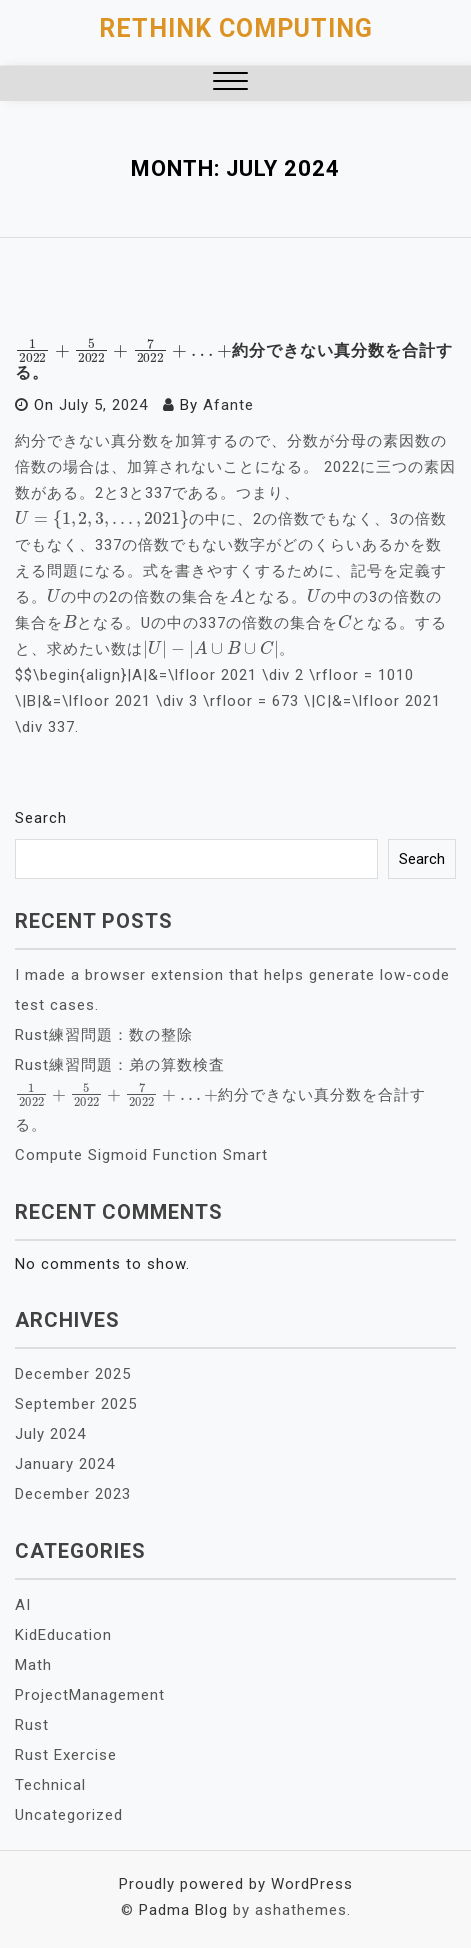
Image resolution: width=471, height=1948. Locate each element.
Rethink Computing (236, 28)
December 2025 (73, 1374)
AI (23, 1605)
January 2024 (65, 1464)
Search (41, 818)
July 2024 (50, 1434)
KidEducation (63, 1635)
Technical (50, 1785)
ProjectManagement (90, 1695)
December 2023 (73, 1494)
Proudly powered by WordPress (236, 1884)
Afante (228, 405)
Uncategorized (69, 1815)
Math (33, 1665)
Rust (32, 1725)
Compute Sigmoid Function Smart (141, 1155)
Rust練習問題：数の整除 (104, 1035)
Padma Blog (183, 1910)
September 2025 (76, 1404)
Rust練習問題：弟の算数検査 (120, 1065)
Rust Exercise (66, 1755)
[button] (230, 83)
